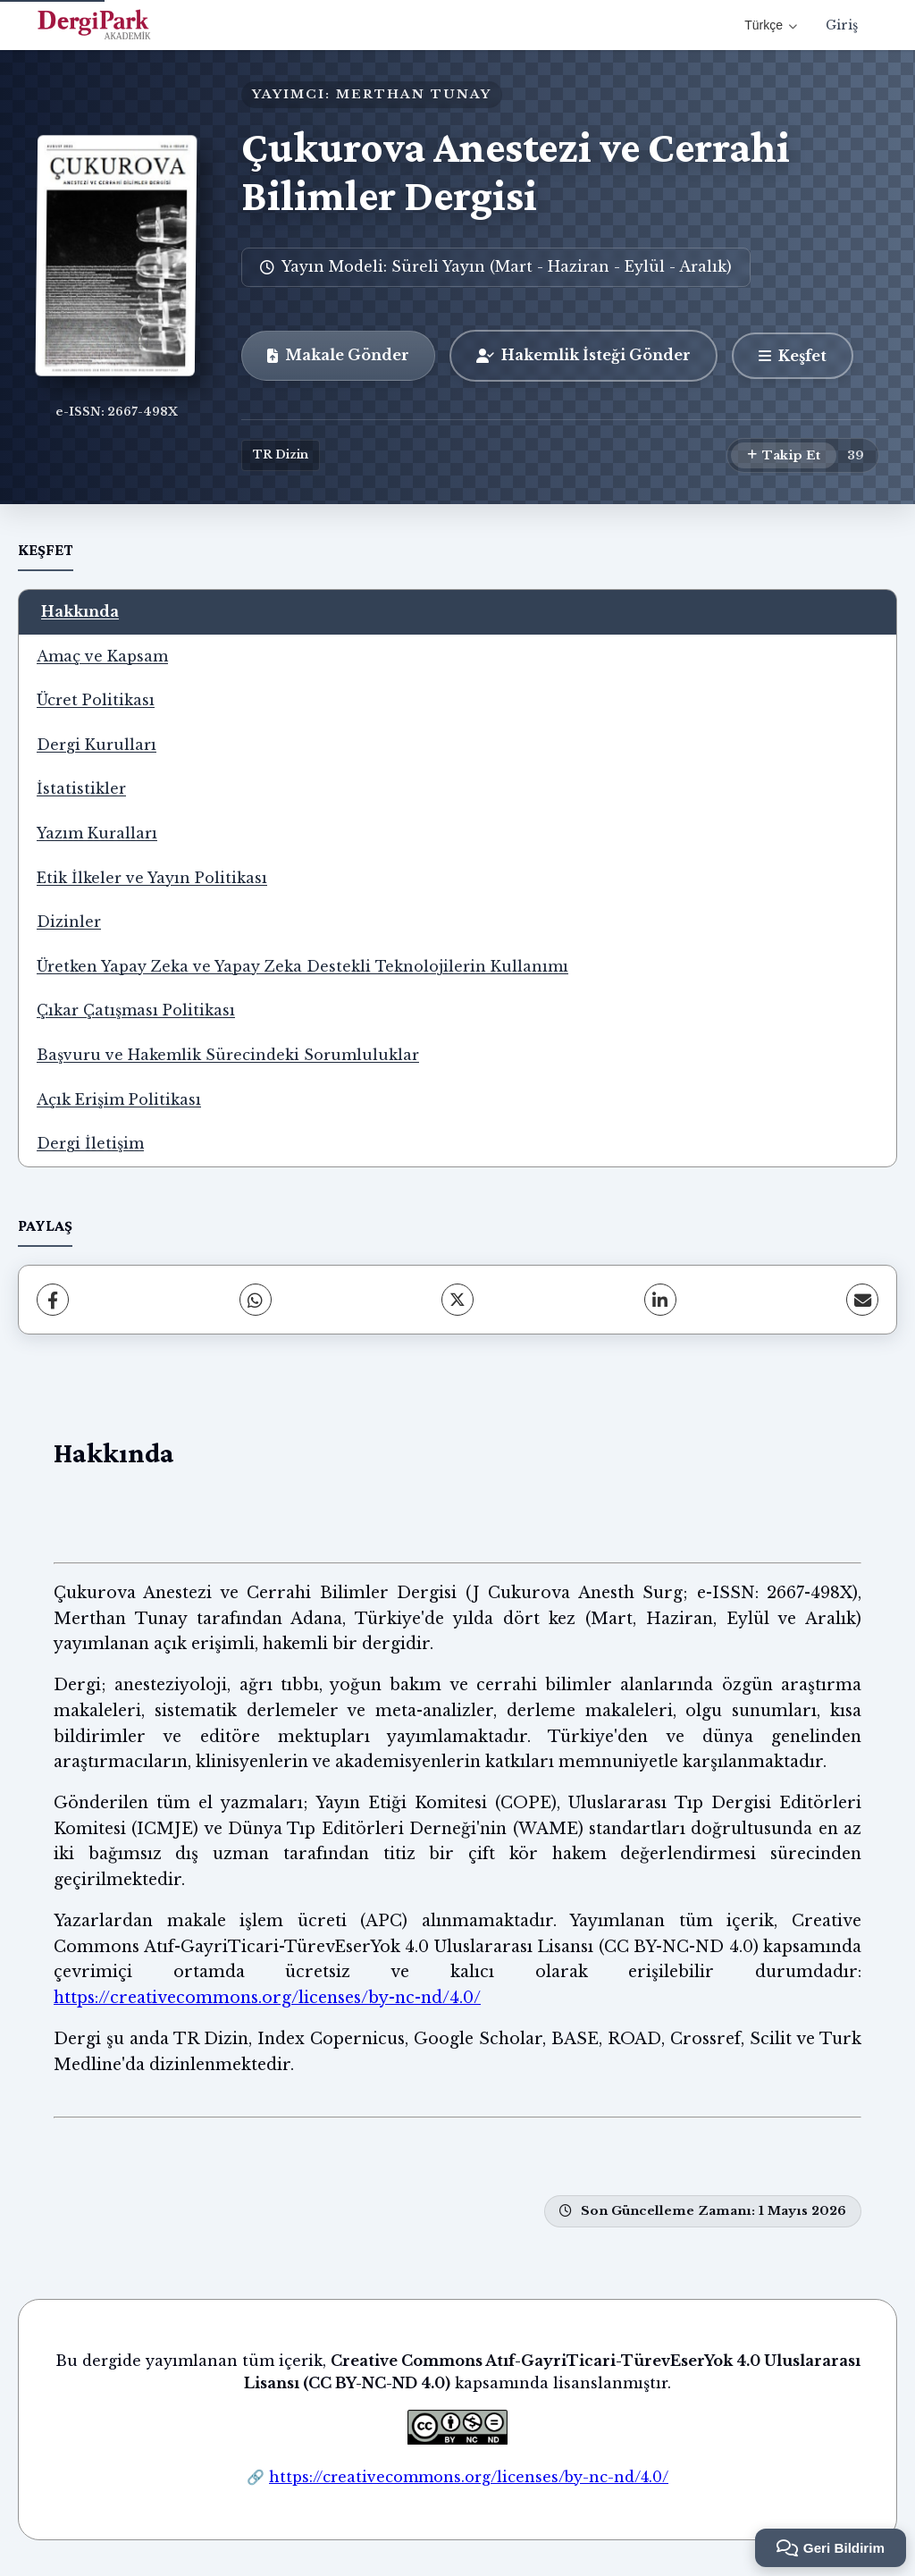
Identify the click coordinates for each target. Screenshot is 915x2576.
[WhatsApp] (255, 1300)
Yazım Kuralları (97, 833)
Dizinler (69, 921)
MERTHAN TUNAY (413, 94)
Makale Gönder (338, 355)
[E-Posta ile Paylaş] (862, 1300)
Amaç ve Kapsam (102, 656)
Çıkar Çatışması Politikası (136, 1010)
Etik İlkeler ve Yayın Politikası (152, 878)
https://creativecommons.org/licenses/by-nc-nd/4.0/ (267, 1998)
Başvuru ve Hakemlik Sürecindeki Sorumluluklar (228, 1055)
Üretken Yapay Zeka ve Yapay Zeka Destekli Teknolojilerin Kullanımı (302, 966)
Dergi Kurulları (96, 744)
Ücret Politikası (96, 700)
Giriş (842, 25)
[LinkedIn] (660, 1300)
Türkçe (770, 25)
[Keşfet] (792, 356)
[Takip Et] (783, 455)
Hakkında (80, 611)
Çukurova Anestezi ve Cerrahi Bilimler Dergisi (515, 171)
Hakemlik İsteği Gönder (583, 355)
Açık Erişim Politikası (119, 1099)
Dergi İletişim (90, 1143)
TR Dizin (280, 454)
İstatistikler (81, 788)
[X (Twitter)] (457, 1300)
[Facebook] (53, 1300)
